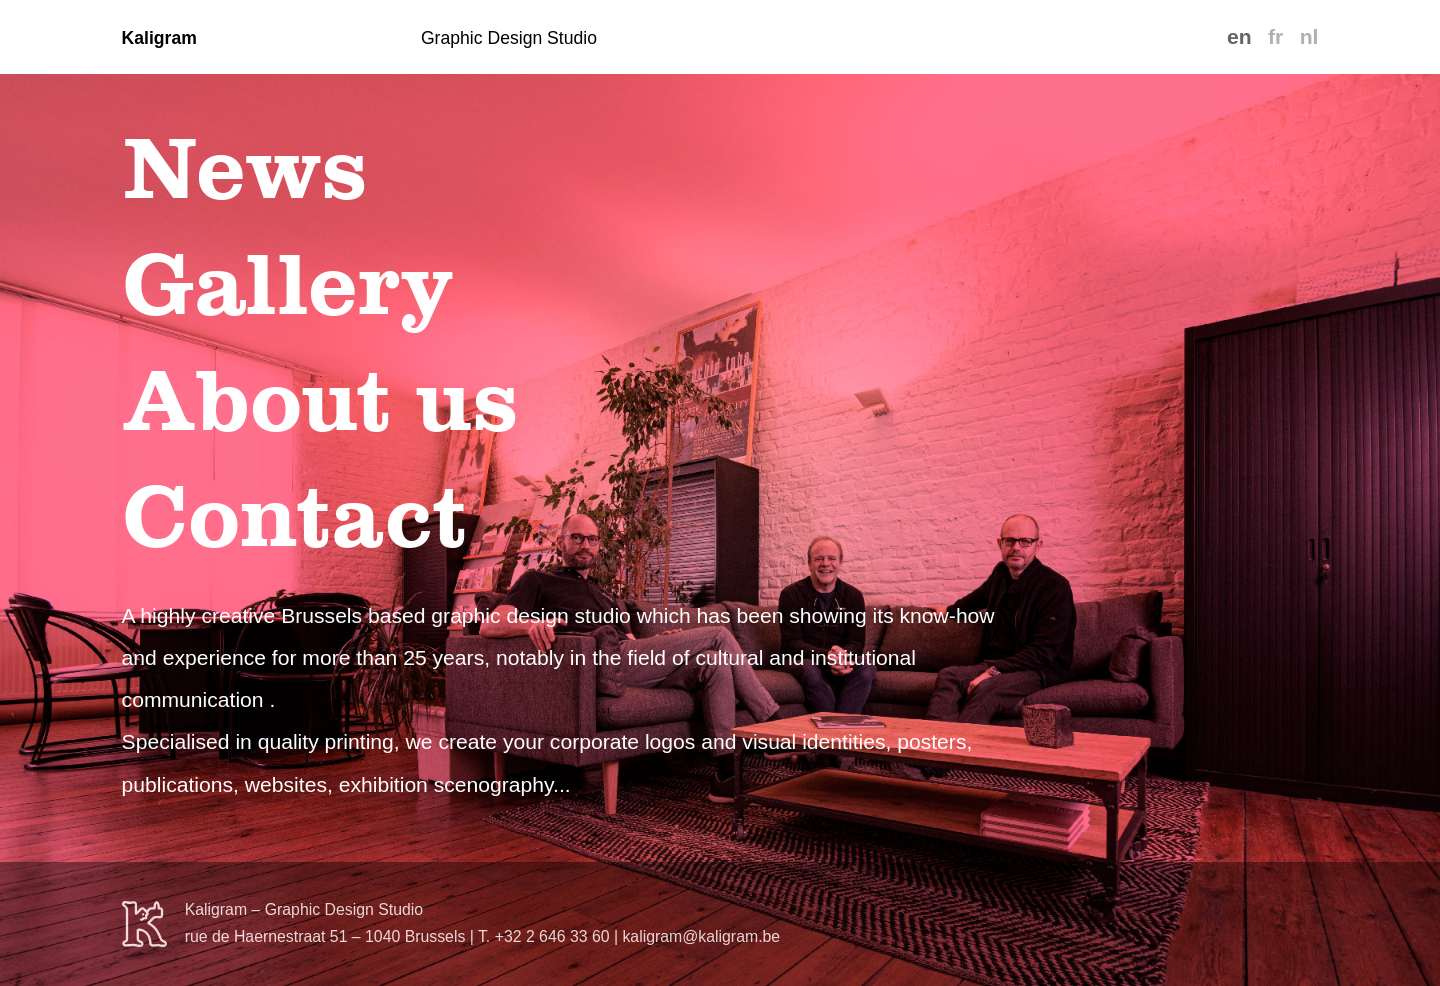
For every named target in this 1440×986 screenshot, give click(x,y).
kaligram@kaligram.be (701, 936)
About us (320, 400)
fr (1275, 36)
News (244, 168)
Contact (295, 516)
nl (1309, 36)
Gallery (287, 284)
